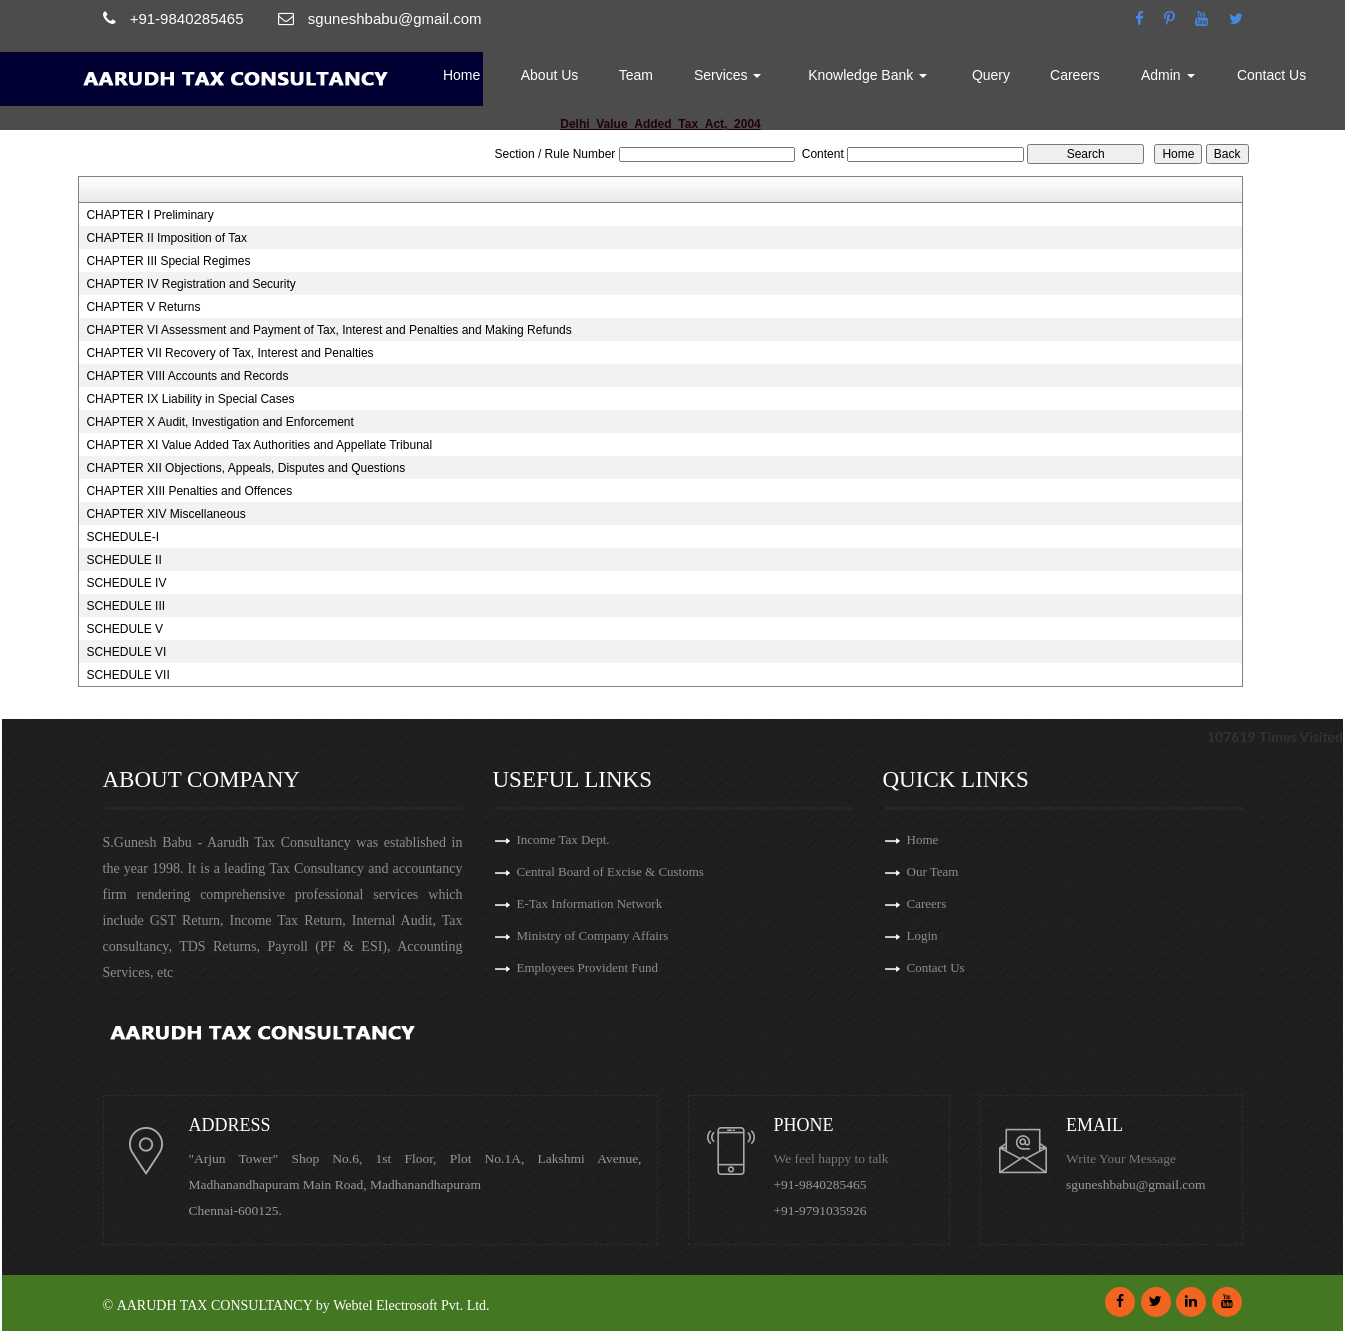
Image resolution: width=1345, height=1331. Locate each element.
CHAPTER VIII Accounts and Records (187, 376)
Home (461, 75)
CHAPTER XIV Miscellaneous (165, 514)
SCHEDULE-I (122, 537)
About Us (550, 75)
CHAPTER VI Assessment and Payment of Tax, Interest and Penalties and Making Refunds (328, 330)
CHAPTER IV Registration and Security (190, 284)
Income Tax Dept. (563, 839)
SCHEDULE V (124, 629)
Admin (1168, 75)
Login (922, 935)
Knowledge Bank (867, 75)
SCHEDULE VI (126, 652)
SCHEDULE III (125, 606)
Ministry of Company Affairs (593, 935)
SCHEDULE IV (126, 583)
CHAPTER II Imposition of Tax (166, 238)
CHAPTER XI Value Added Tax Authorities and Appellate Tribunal (259, 445)
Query (991, 75)
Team (636, 75)
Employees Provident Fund (588, 967)
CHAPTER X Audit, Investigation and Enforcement (219, 422)
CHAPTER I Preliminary (149, 215)
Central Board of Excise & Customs (610, 871)
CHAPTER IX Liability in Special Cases (190, 399)
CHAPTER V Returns (143, 307)
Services (728, 75)
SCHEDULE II (123, 560)
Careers (1075, 75)
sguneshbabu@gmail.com (1136, 1184)
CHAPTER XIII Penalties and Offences (189, 491)
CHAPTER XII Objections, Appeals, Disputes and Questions (245, 468)
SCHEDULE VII (127, 675)
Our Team (933, 871)
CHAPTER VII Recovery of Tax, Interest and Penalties (229, 353)
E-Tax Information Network (590, 903)
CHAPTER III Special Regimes (168, 261)
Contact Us (1271, 75)
